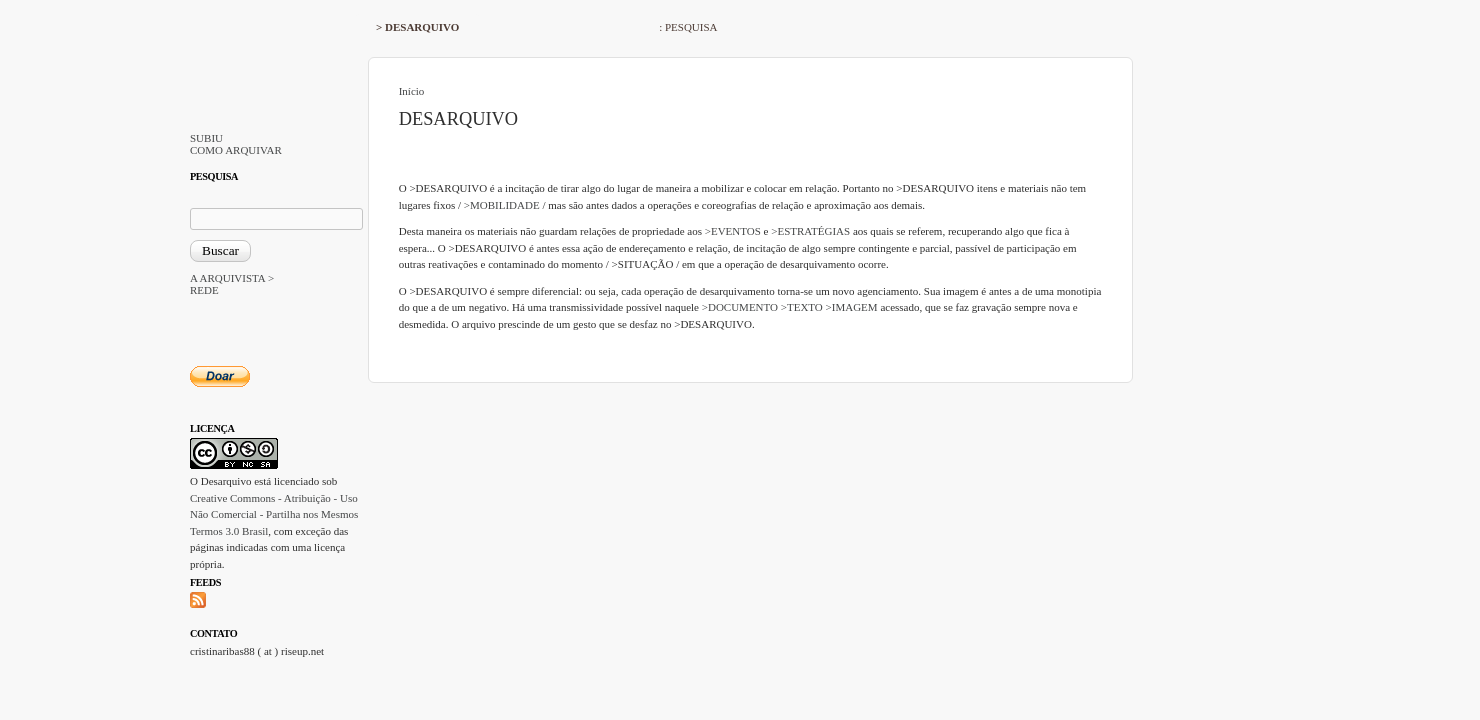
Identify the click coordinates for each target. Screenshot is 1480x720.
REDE (204, 290)
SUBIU (206, 138)
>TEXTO (802, 307)
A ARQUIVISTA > (232, 278)
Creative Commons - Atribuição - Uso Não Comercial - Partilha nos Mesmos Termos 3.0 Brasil (274, 514)
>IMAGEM (852, 307)
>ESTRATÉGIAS (810, 231)
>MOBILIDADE (502, 205)
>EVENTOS (733, 231)
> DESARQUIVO (417, 27)
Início (412, 91)
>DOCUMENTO (740, 307)
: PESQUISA (688, 27)
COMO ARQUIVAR (236, 150)
